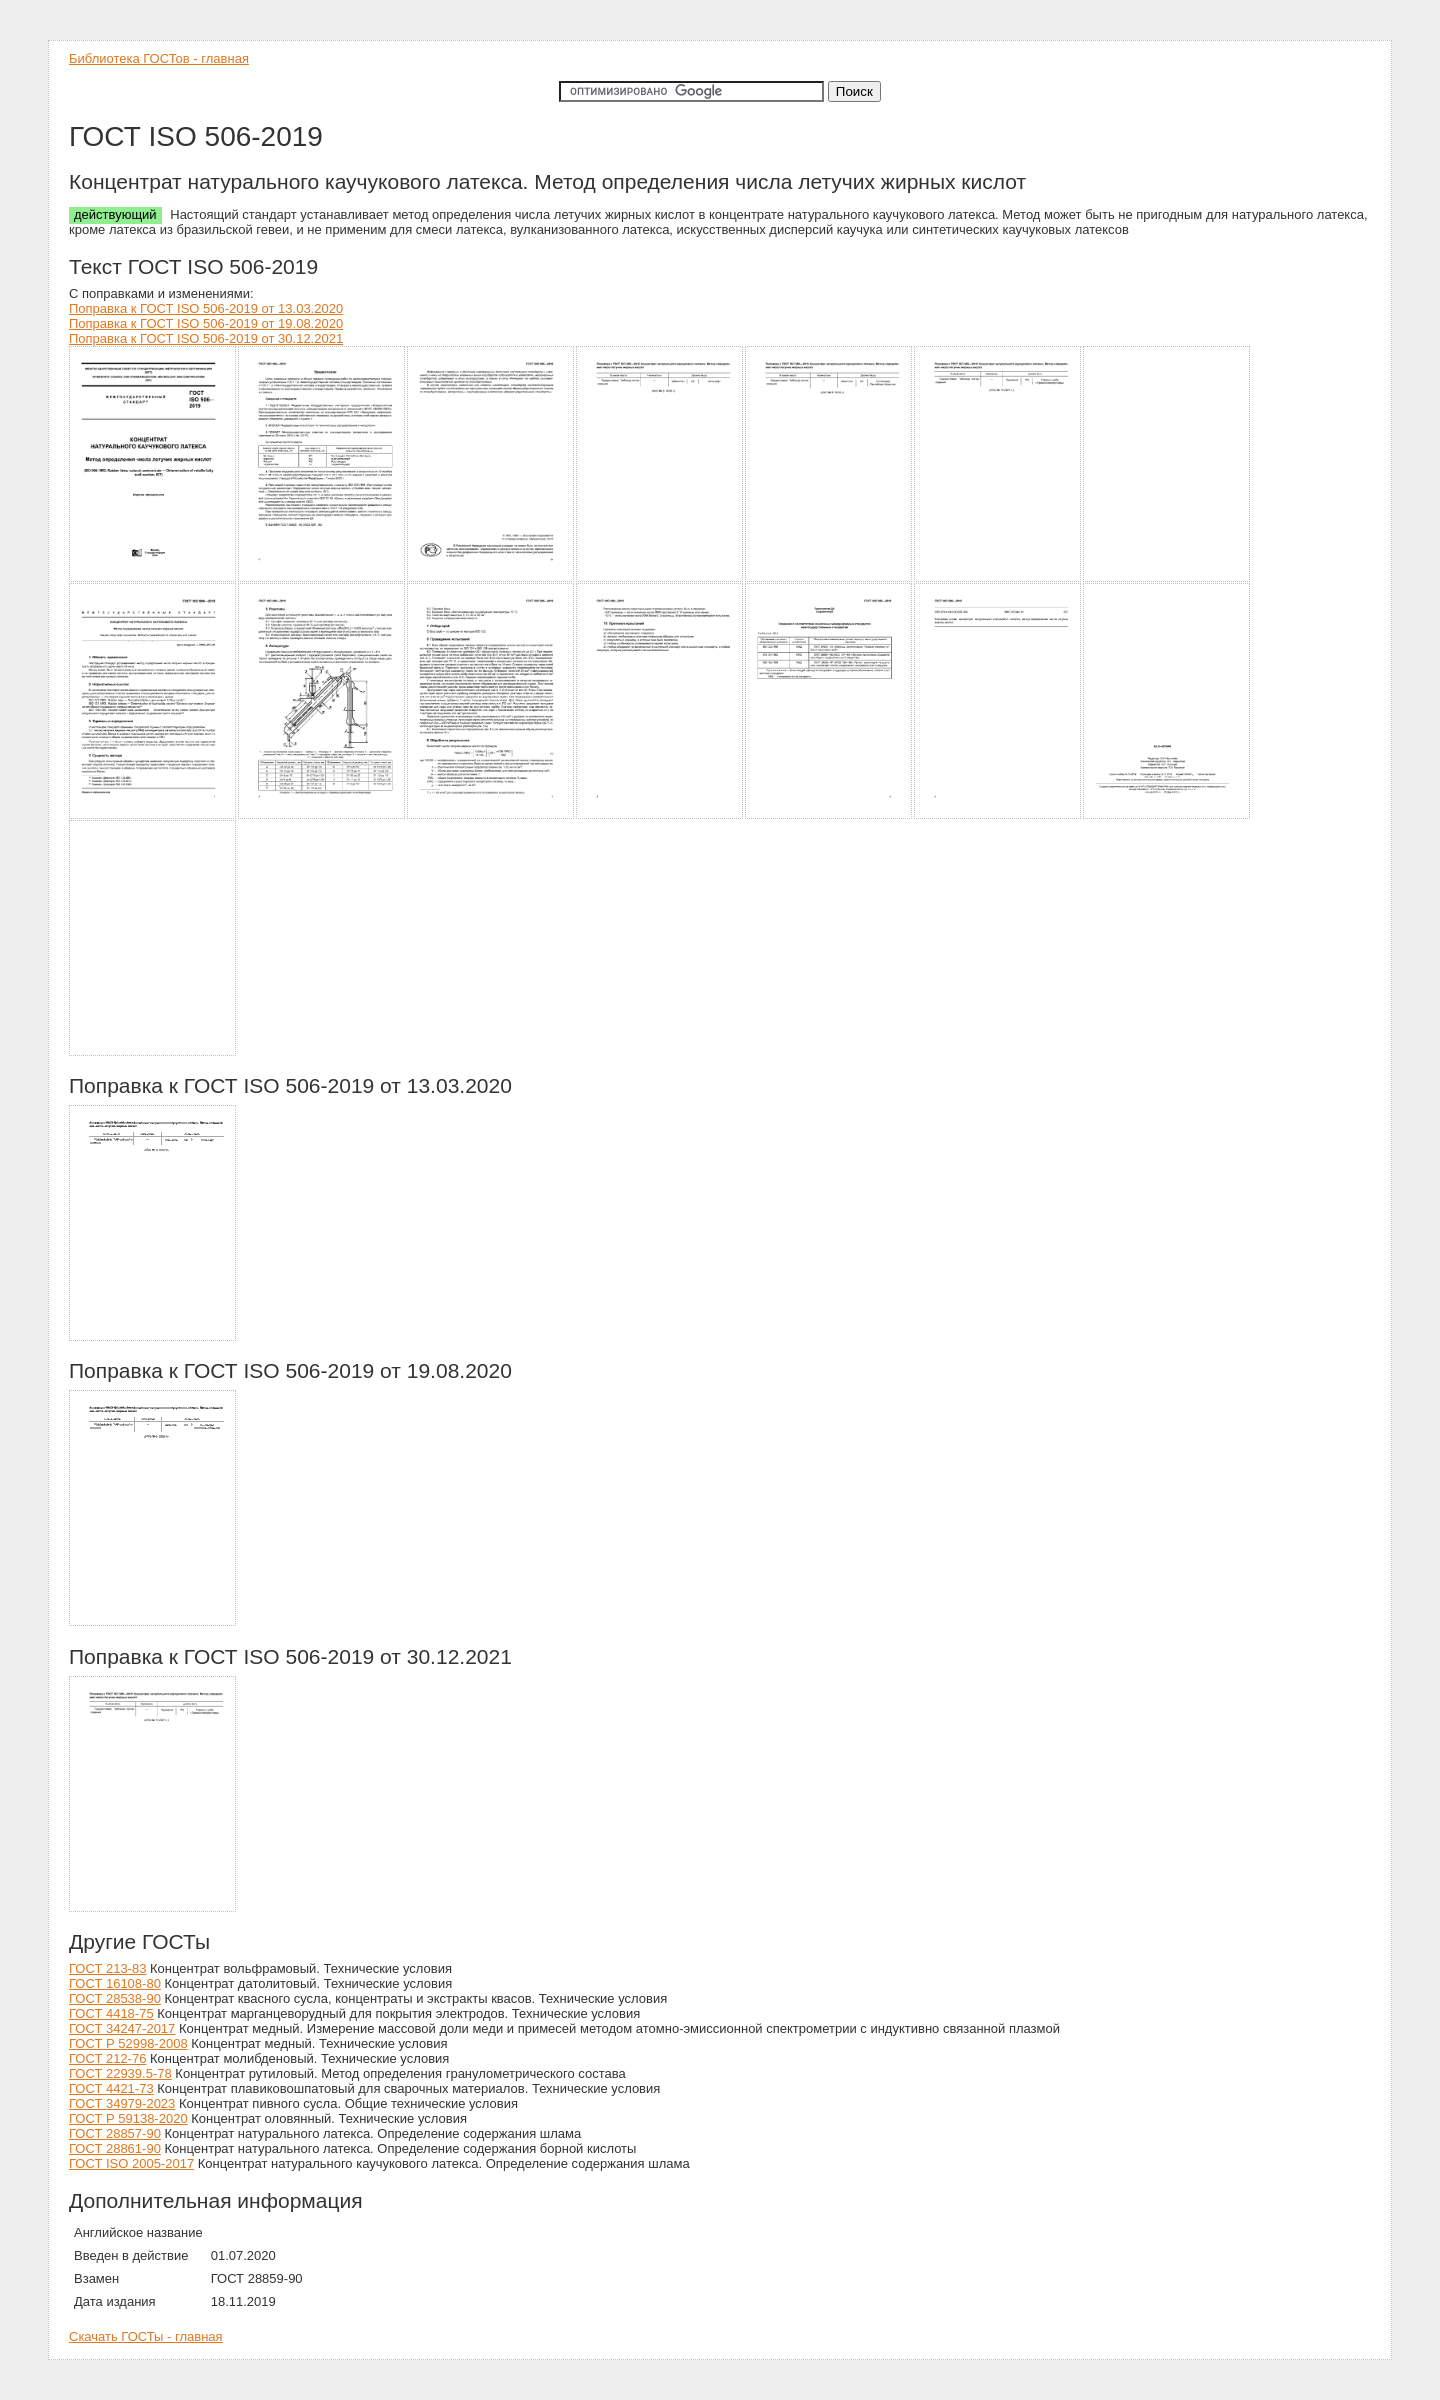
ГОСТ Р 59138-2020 (128, 2118)
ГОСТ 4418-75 (111, 2013)
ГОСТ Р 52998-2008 (128, 2043)
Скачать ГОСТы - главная (146, 2336)
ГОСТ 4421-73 (111, 2088)
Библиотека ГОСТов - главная (159, 58)
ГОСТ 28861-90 (115, 2148)
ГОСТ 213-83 (107, 1968)
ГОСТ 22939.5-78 (120, 2073)
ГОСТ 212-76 (107, 2058)
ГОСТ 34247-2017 (122, 2028)
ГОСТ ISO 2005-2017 (131, 2163)
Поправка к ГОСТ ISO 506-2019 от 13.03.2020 (206, 308)
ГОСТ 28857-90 (115, 2133)
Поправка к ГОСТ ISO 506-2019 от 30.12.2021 (206, 338)
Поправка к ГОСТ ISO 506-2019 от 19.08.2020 (206, 323)
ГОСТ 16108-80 (115, 1983)
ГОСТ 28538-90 (115, 1998)
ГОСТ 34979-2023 (122, 2103)
